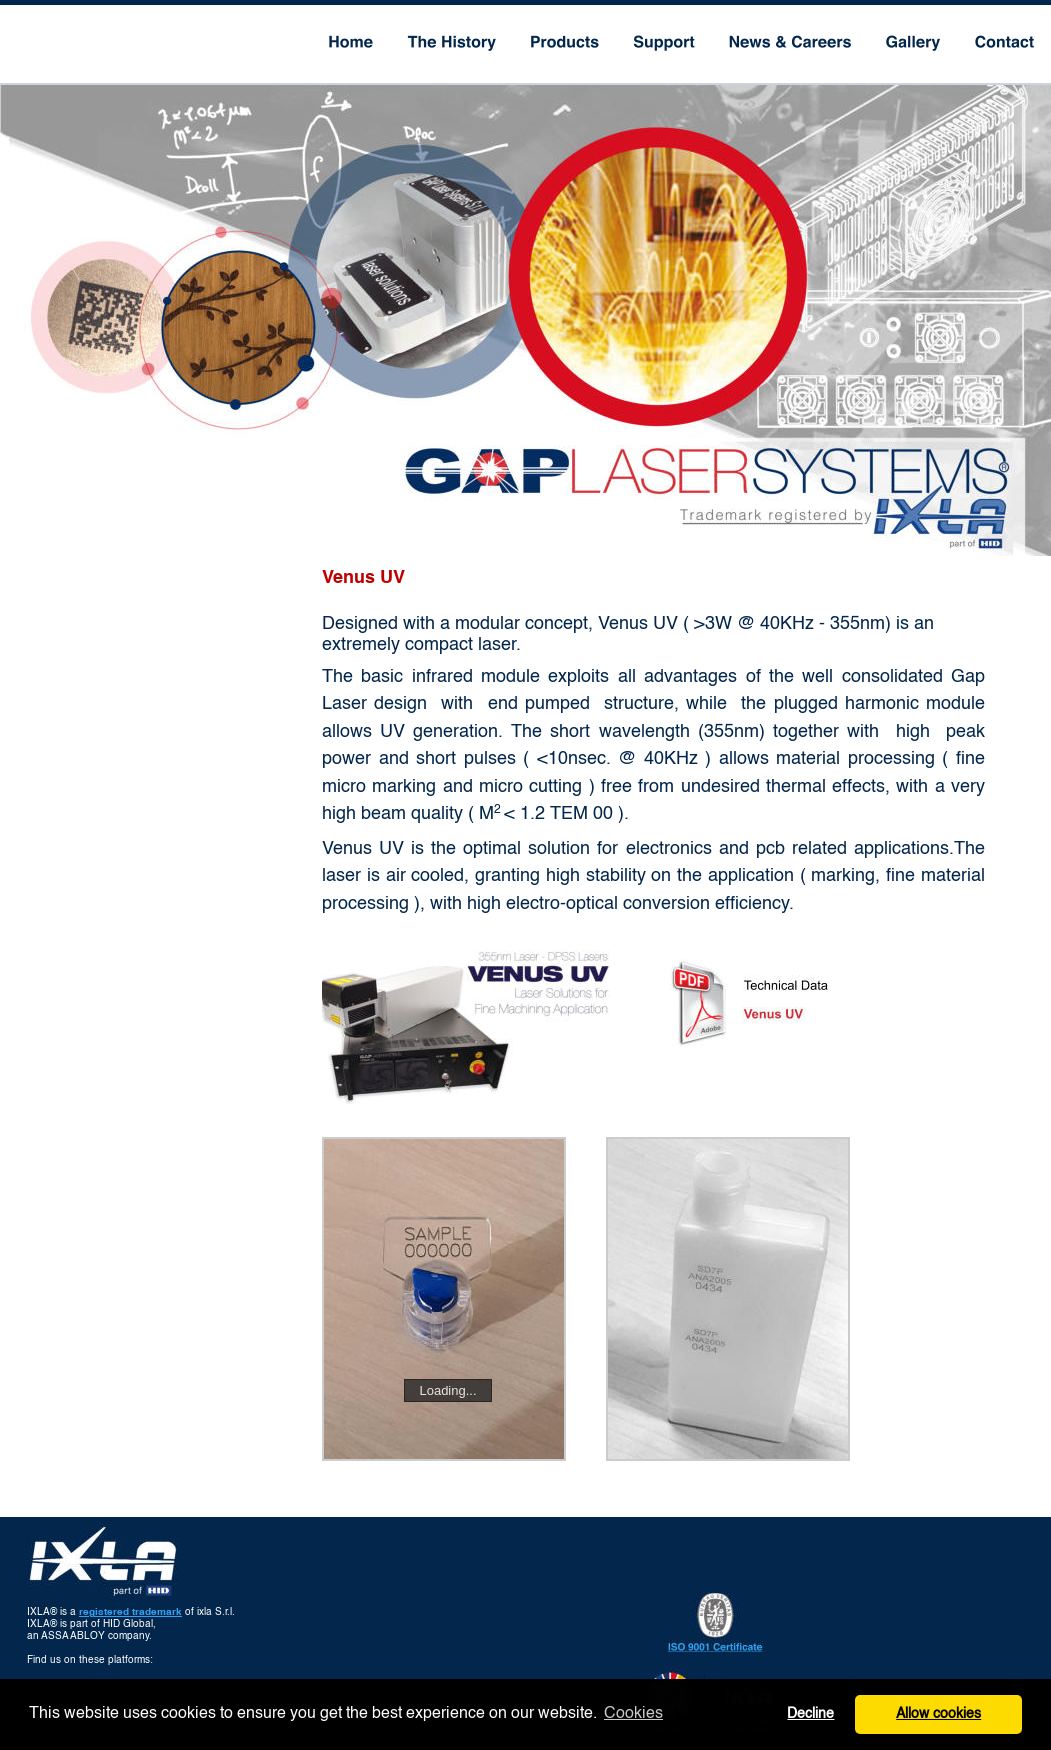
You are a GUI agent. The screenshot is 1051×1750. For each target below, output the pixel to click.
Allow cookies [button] (938, 1714)
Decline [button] (810, 1714)
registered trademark (130, 1612)
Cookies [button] (633, 1714)
